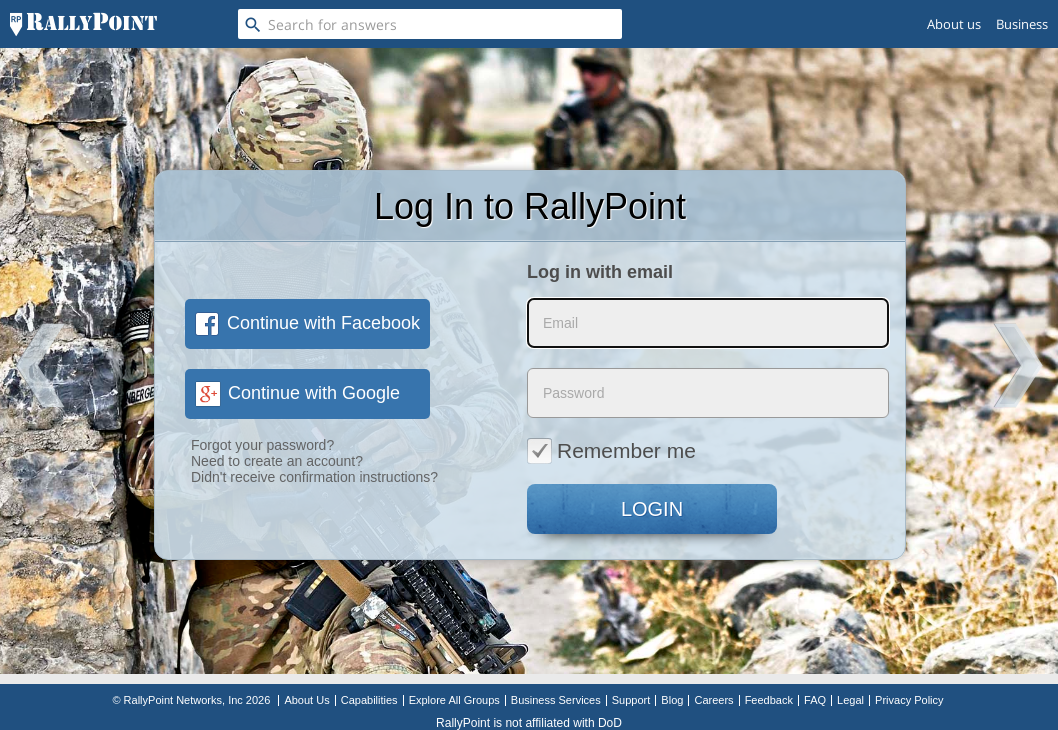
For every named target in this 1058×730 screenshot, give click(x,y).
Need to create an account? (277, 461)
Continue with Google (297, 393)
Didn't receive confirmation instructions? (314, 477)
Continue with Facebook (307, 323)
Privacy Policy (909, 700)
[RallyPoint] (83, 24)
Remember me (611, 450)
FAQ (815, 700)
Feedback (769, 700)
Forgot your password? (262, 445)
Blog (672, 700)
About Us (306, 700)
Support (631, 700)
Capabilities (369, 700)
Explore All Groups (454, 700)
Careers (713, 700)
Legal (850, 700)
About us (954, 24)
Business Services (556, 700)
